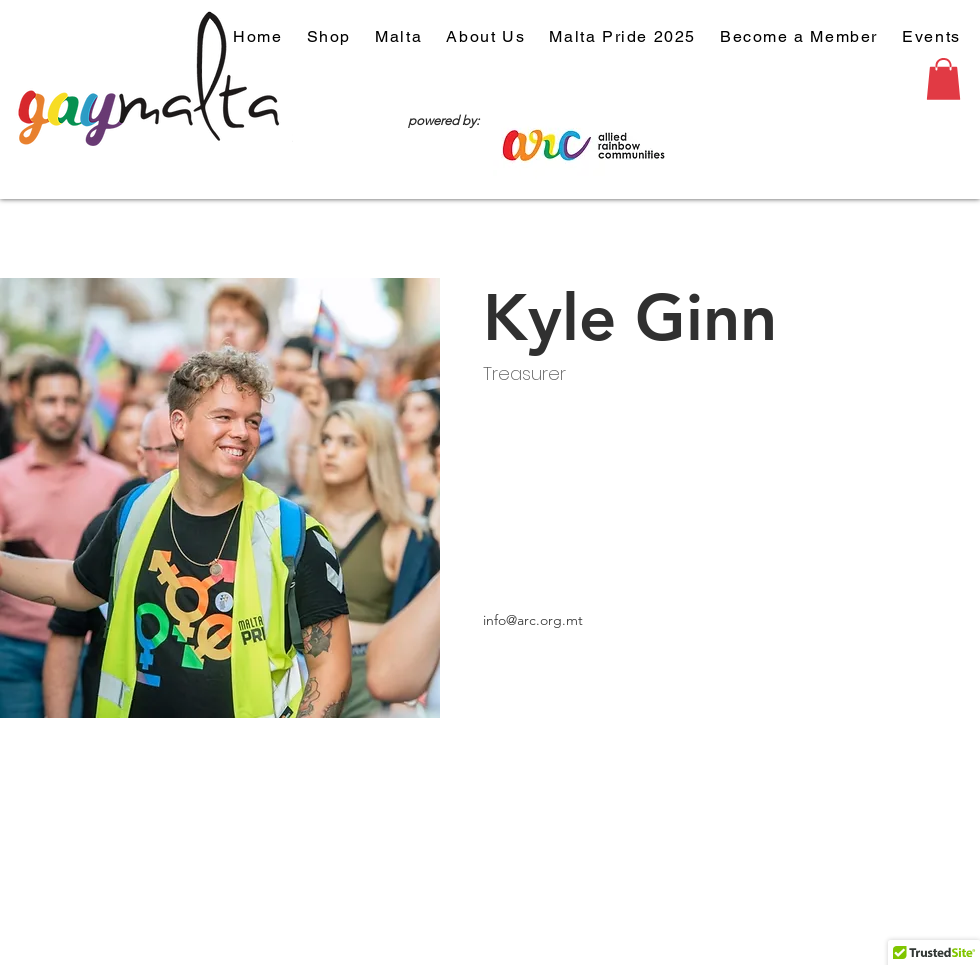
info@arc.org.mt (533, 620)
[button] (943, 79)
